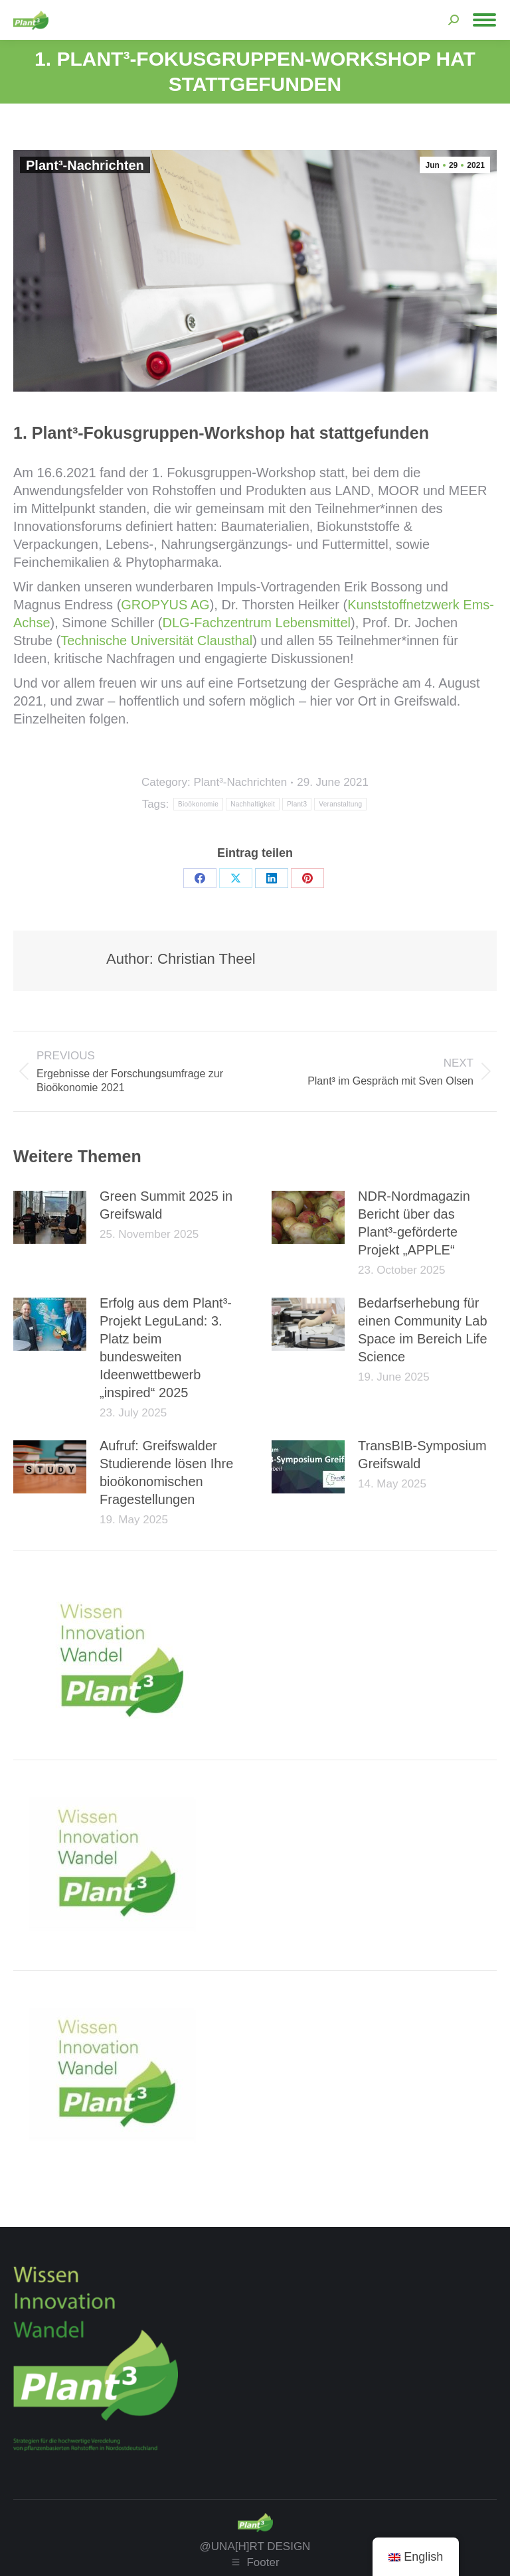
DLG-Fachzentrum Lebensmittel (257, 622)
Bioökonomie (198, 804)
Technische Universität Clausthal (156, 640)
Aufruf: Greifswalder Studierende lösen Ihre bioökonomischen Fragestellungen (166, 1472)
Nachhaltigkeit (252, 804)
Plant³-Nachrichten (85, 165)
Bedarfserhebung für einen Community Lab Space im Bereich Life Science (422, 1330)
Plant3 (297, 804)
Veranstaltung (340, 804)
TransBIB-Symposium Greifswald (422, 1454)
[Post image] (49, 1217)
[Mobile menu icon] (484, 20)
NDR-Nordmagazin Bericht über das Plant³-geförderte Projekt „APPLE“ (414, 1223)
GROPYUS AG (165, 604)
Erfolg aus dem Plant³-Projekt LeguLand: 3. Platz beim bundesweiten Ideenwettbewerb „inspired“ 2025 (166, 1348)
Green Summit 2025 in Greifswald (166, 1205)
